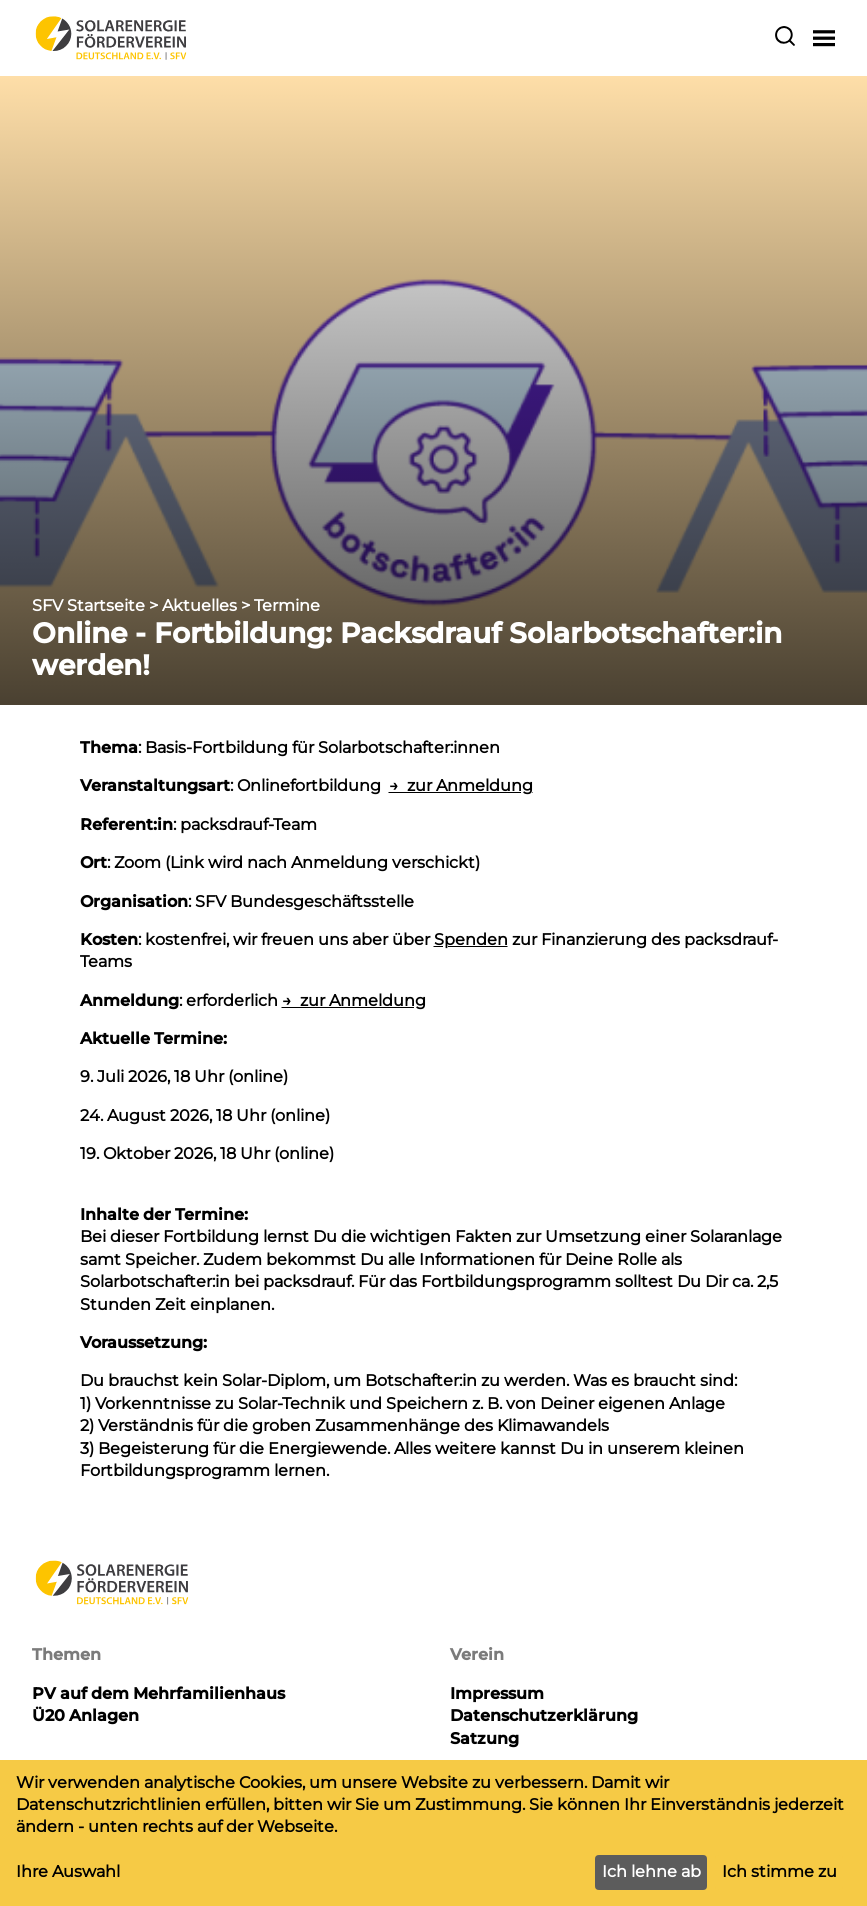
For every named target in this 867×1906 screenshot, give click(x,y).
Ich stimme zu (779, 1871)
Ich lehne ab (651, 1871)
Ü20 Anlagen (85, 1715)
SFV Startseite (88, 605)
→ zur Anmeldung (461, 785)
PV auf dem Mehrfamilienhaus (158, 1693)
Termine (287, 605)
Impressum (497, 1693)
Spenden (471, 939)
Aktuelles (199, 605)
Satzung (484, 1738)
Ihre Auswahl (68, 1871)
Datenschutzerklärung (544, 1715)
